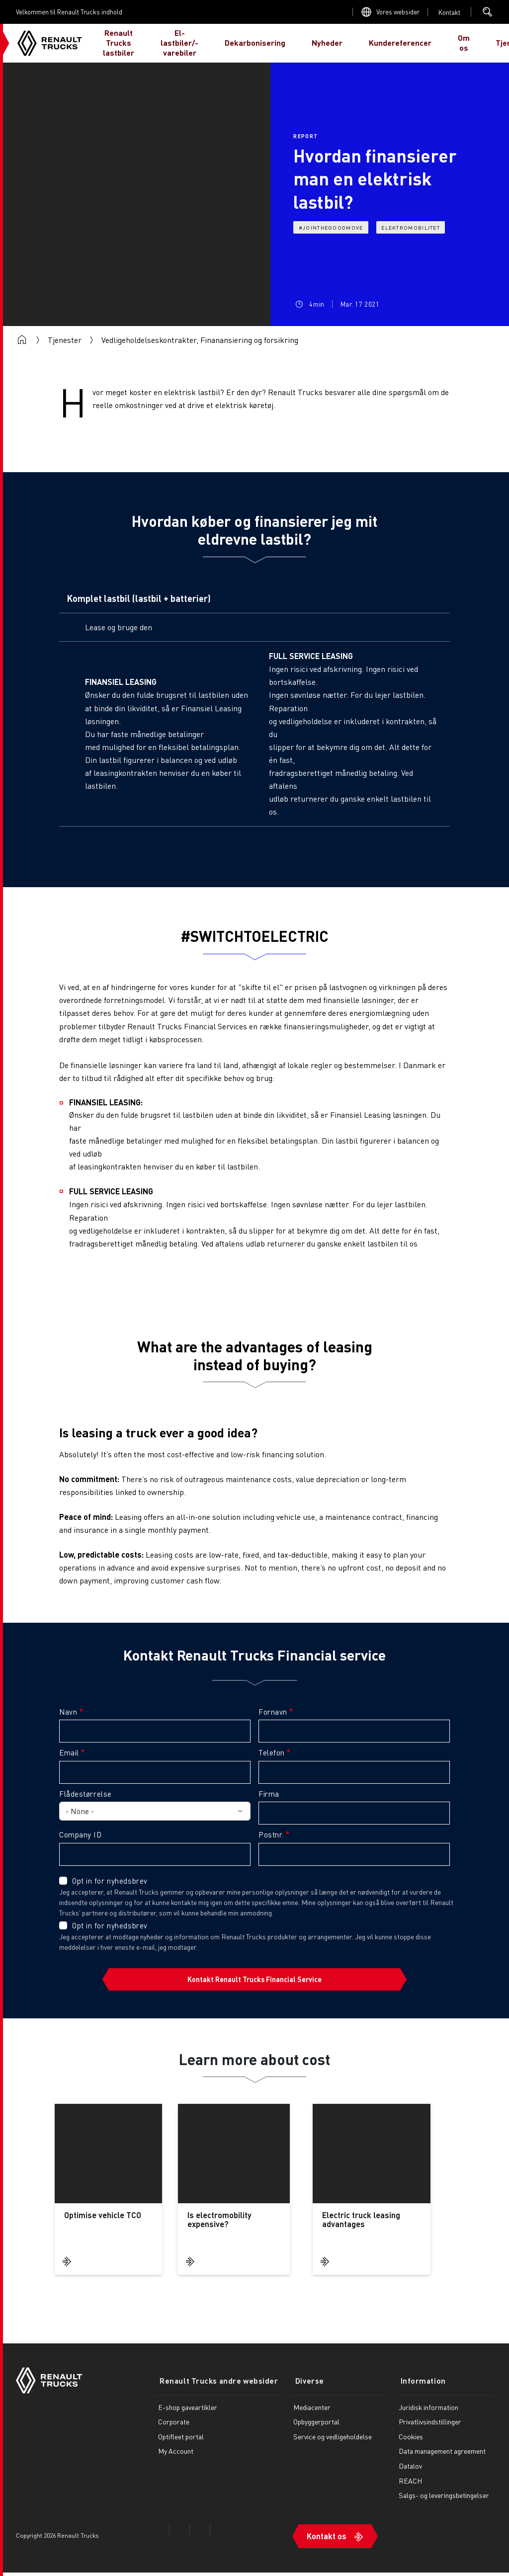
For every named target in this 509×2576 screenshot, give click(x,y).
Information (413, 2389)
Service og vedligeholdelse (323, 2443)
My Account (175, 2458)
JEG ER (477, 43)
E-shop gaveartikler (187, 2414)
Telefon (271, 1752)
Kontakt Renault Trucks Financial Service (254, 1979)
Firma (268, 1794)
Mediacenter (303, 2414)
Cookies (406, 2443)
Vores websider (398, 11)
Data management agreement (437, 2458)
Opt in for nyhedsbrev (110, 1881)
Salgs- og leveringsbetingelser (439, 2502)
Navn (68, 1712)
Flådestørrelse (85, 1794)
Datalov (406, 2473)
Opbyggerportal (307, 2428)
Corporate (173, 2428)
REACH (406, 2487)
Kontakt (449, 12)
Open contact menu (449, 12)
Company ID (80, 1834)
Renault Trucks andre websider (214, 2389)
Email (69, 1752)
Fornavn (272, 1712)
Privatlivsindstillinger (425, 2428)
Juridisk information (424, 2414)
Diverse (295, 2389)
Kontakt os (317, 2539)
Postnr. (271, 1834)
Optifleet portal (181, 2443)
